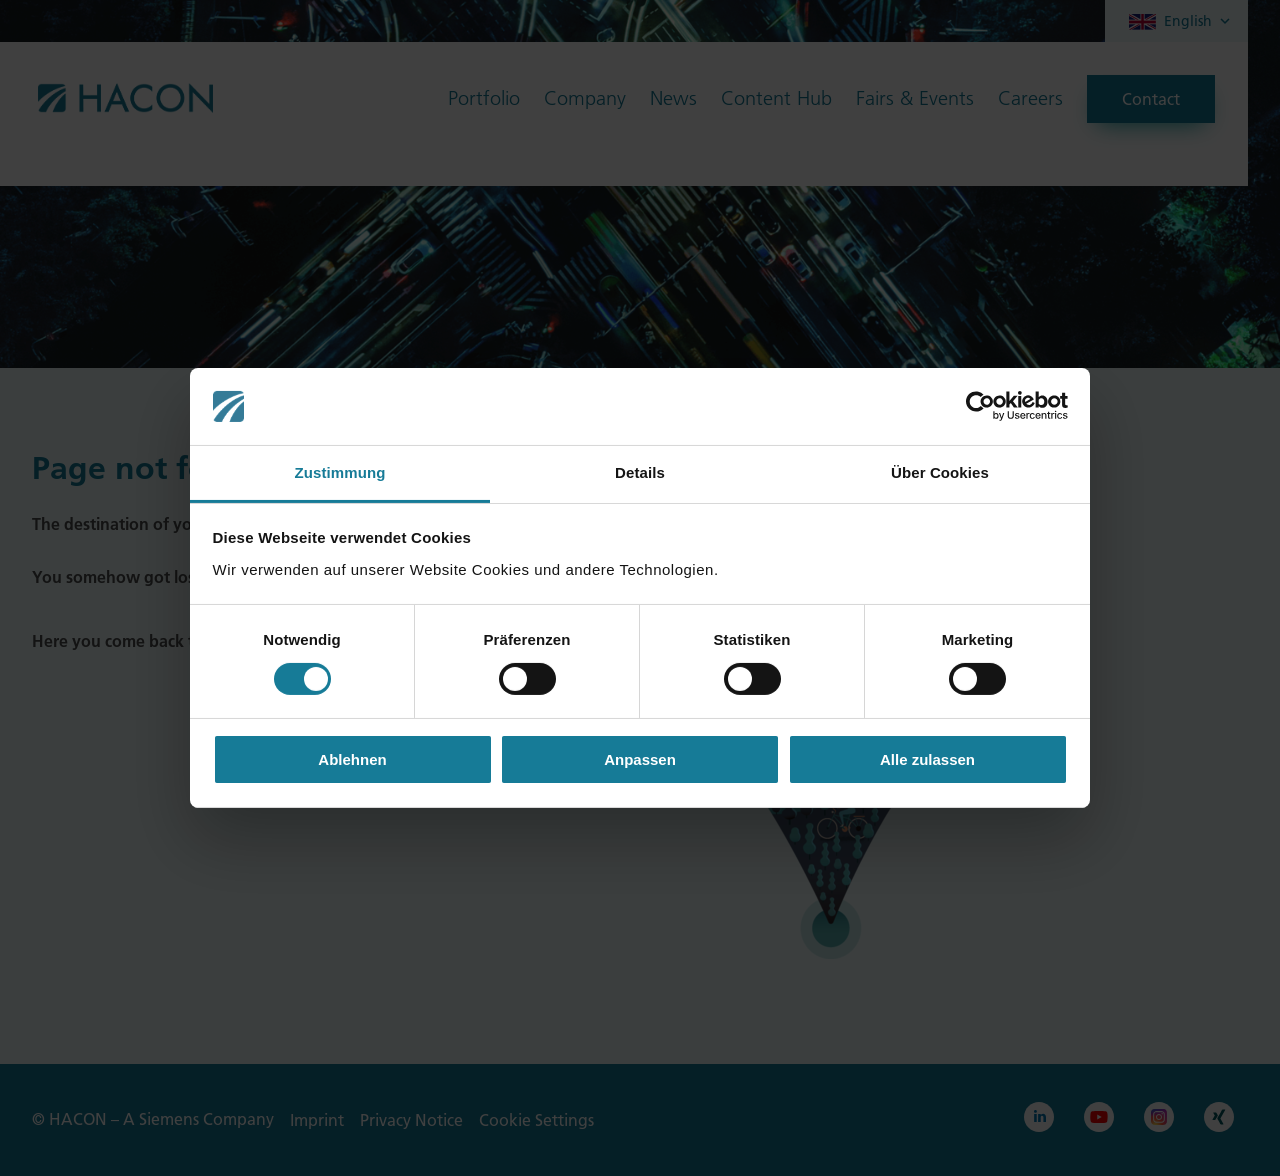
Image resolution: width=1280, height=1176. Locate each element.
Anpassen (640, 759)
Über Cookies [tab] (940, 472)
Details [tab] (640, 472)
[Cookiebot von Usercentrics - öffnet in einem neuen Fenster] (980, 406)
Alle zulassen (927, 759)
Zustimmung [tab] (340, 472)
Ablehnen (352, 759)
